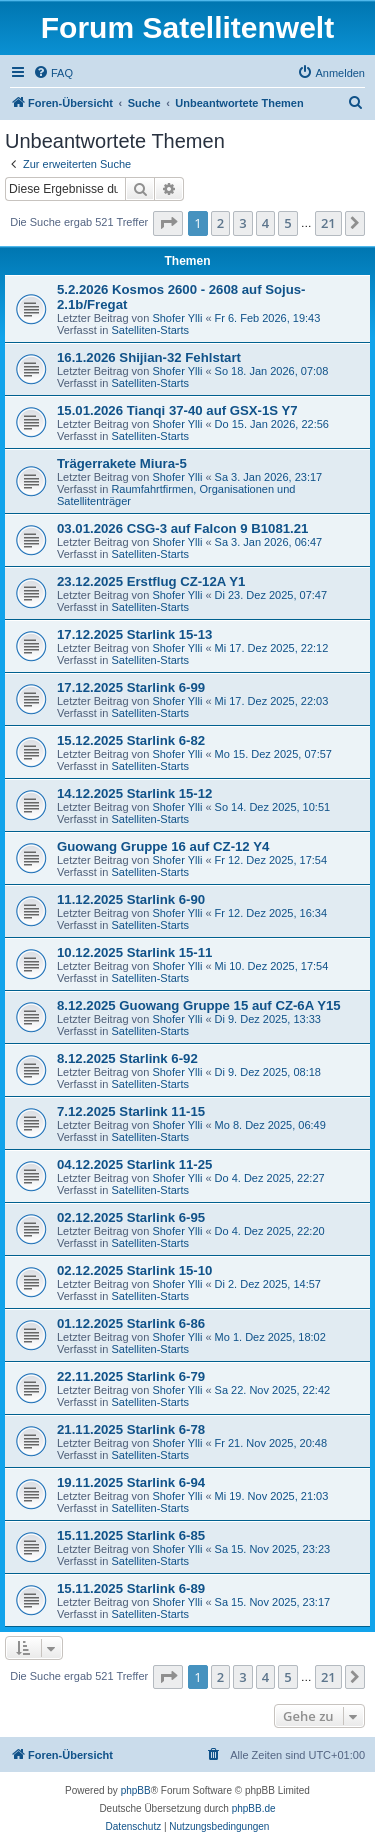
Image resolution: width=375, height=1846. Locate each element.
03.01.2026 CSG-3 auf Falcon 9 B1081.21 (182, 528)
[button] (168, 223)
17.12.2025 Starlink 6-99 (131, 687)
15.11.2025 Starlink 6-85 (131, 1535)
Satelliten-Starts (150, 330)
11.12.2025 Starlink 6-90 (131, 899)
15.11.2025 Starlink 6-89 (131, 1588)
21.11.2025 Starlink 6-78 (131, 1429)
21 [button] (328, 223)
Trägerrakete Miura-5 (122, 463)
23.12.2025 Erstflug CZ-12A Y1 (151, 581)
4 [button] (265, 223)
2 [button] (220, 223)
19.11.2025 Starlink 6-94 (131, 1482)
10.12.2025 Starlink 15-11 (134, 952)
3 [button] (242, 223)
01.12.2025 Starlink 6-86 (131, 1323)
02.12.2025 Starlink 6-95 (131, 1217)
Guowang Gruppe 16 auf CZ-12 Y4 (163, 846)
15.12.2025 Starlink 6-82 (131, 740)
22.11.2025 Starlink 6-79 (131, 1376)
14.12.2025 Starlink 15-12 (134, 793)
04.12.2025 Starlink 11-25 (134, 1164)
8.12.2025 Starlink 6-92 (127, 1058)
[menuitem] (53, 73)
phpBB (136, 1790)
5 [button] (287, 223)
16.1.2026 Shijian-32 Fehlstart (149, 357)
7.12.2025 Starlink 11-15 (131, 1111)
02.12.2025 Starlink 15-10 (134, 1270)
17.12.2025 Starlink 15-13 (134, 634)
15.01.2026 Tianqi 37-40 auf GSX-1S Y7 (177, 410)
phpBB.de (254, 1808)
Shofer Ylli (177, 318)
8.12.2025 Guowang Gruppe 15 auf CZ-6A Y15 (199, 1005)
